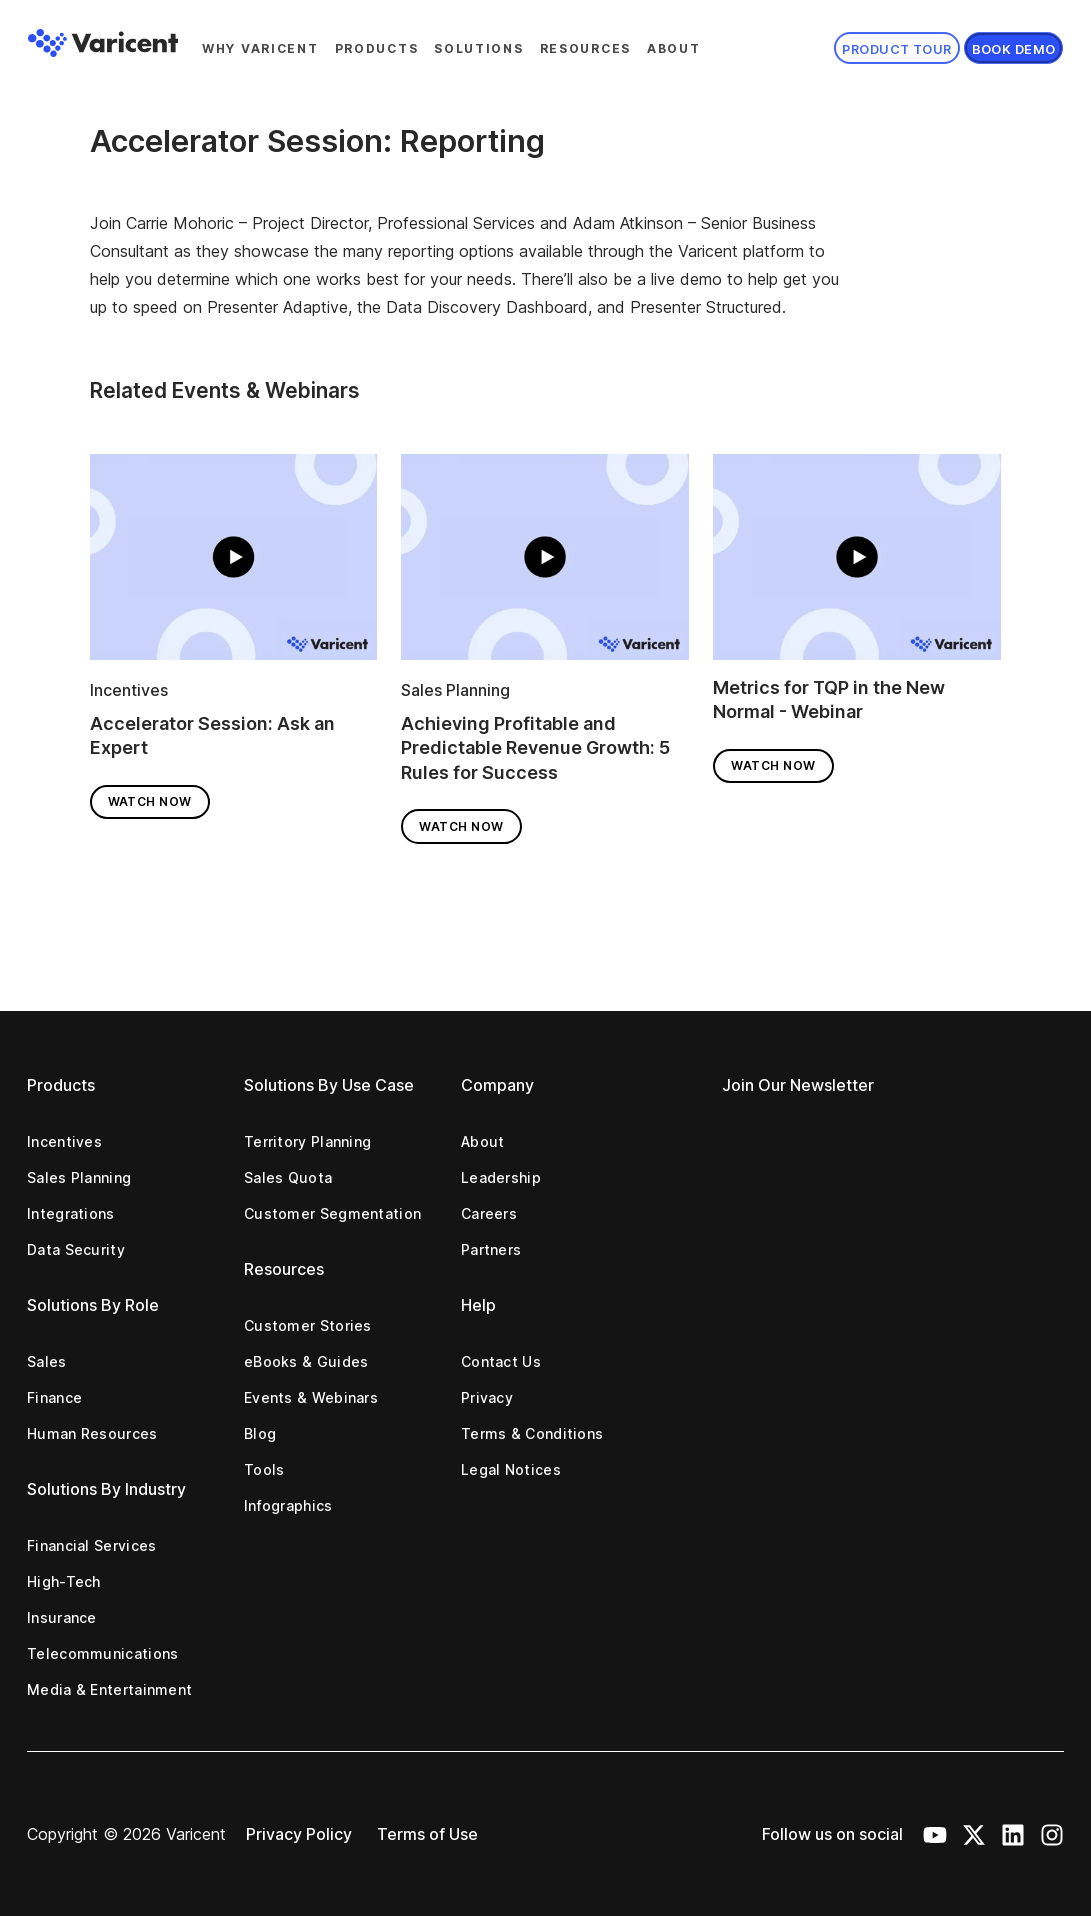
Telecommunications (102, 1653)
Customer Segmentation (332, 1213)
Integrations (71, 1213)
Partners (491, 1249)
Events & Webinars (311, 1397)
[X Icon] (974, 1834)
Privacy (487, 1397)
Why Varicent (260, 48)
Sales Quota (288, 1177)
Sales (47, 1361)
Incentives (129, 690)
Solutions (478, 48)
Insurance (62, 1617)
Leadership (501, 1177)
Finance (54, 1397)
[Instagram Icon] (1052, 1834)
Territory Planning (307, 1141)
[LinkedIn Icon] (1013, 1834)
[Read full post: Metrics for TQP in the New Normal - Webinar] (857, 563)
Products (377, 48)
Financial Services (91, 1545)
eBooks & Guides (306, 1361)
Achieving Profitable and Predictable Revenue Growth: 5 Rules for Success (535, 748)
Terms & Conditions (532, 1433)
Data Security (76, 1249)
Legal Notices (511, 1469)
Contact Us (501, 1361)
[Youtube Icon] (935, 1834)
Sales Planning (455, 690)
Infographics (288, 1505)
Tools (264, 1469)
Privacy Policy (299, 1834)
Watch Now (150, 801)
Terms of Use (427, 1834)
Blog (260, 1433)
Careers (489, 1213)
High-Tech (64, 1581)
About (674, 48)
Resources (585, 48)
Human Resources (92, 1433)
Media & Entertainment (109, 1689)
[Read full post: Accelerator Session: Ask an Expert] (234, 563)
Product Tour (896, 49)
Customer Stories (308, 1325)
